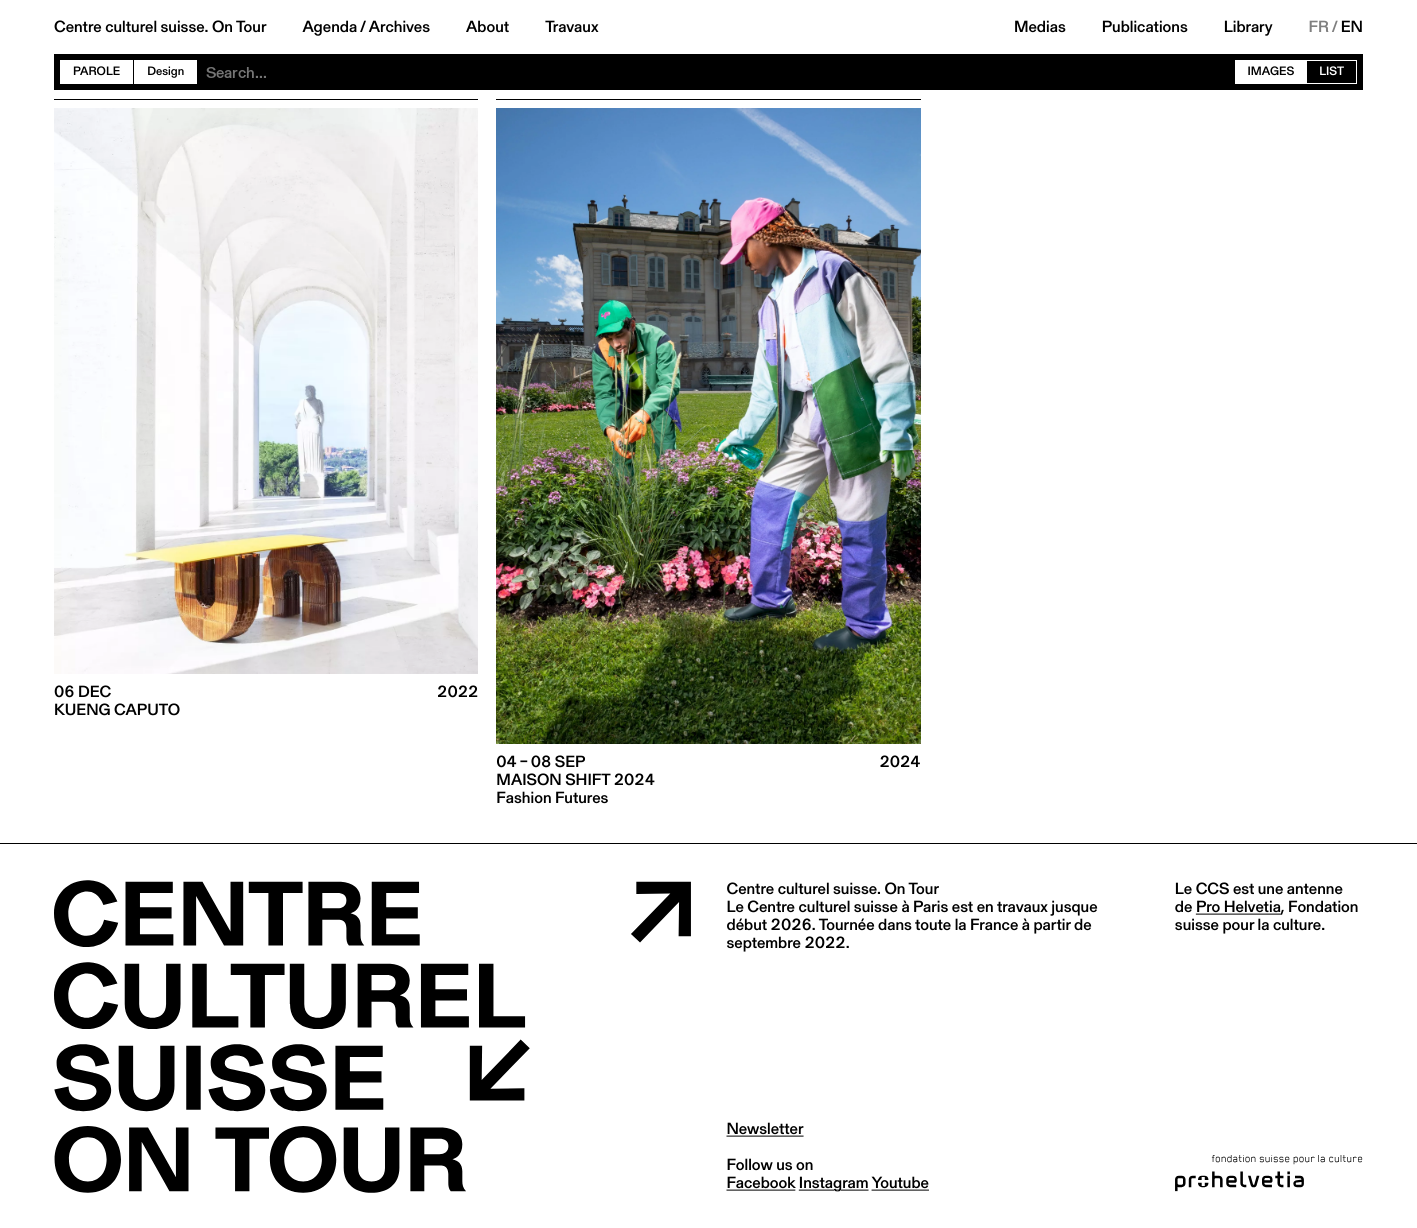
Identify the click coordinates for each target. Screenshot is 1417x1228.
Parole (96, 71)
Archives (399, 27)
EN (1352, 27)
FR (1319, 27)
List (1331, 71)
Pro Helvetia (1238, 906)
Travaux (571, 27)
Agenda (329, 27)
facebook (761, 1182)
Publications (1145, 27)
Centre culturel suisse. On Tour (160, 27)
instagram (834, 1182)
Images (1271, 71)
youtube (900, 1182)
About (487, 27)
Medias (1040, 27)
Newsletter (765, 1128)
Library (1248, 27)
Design (165, 71)
